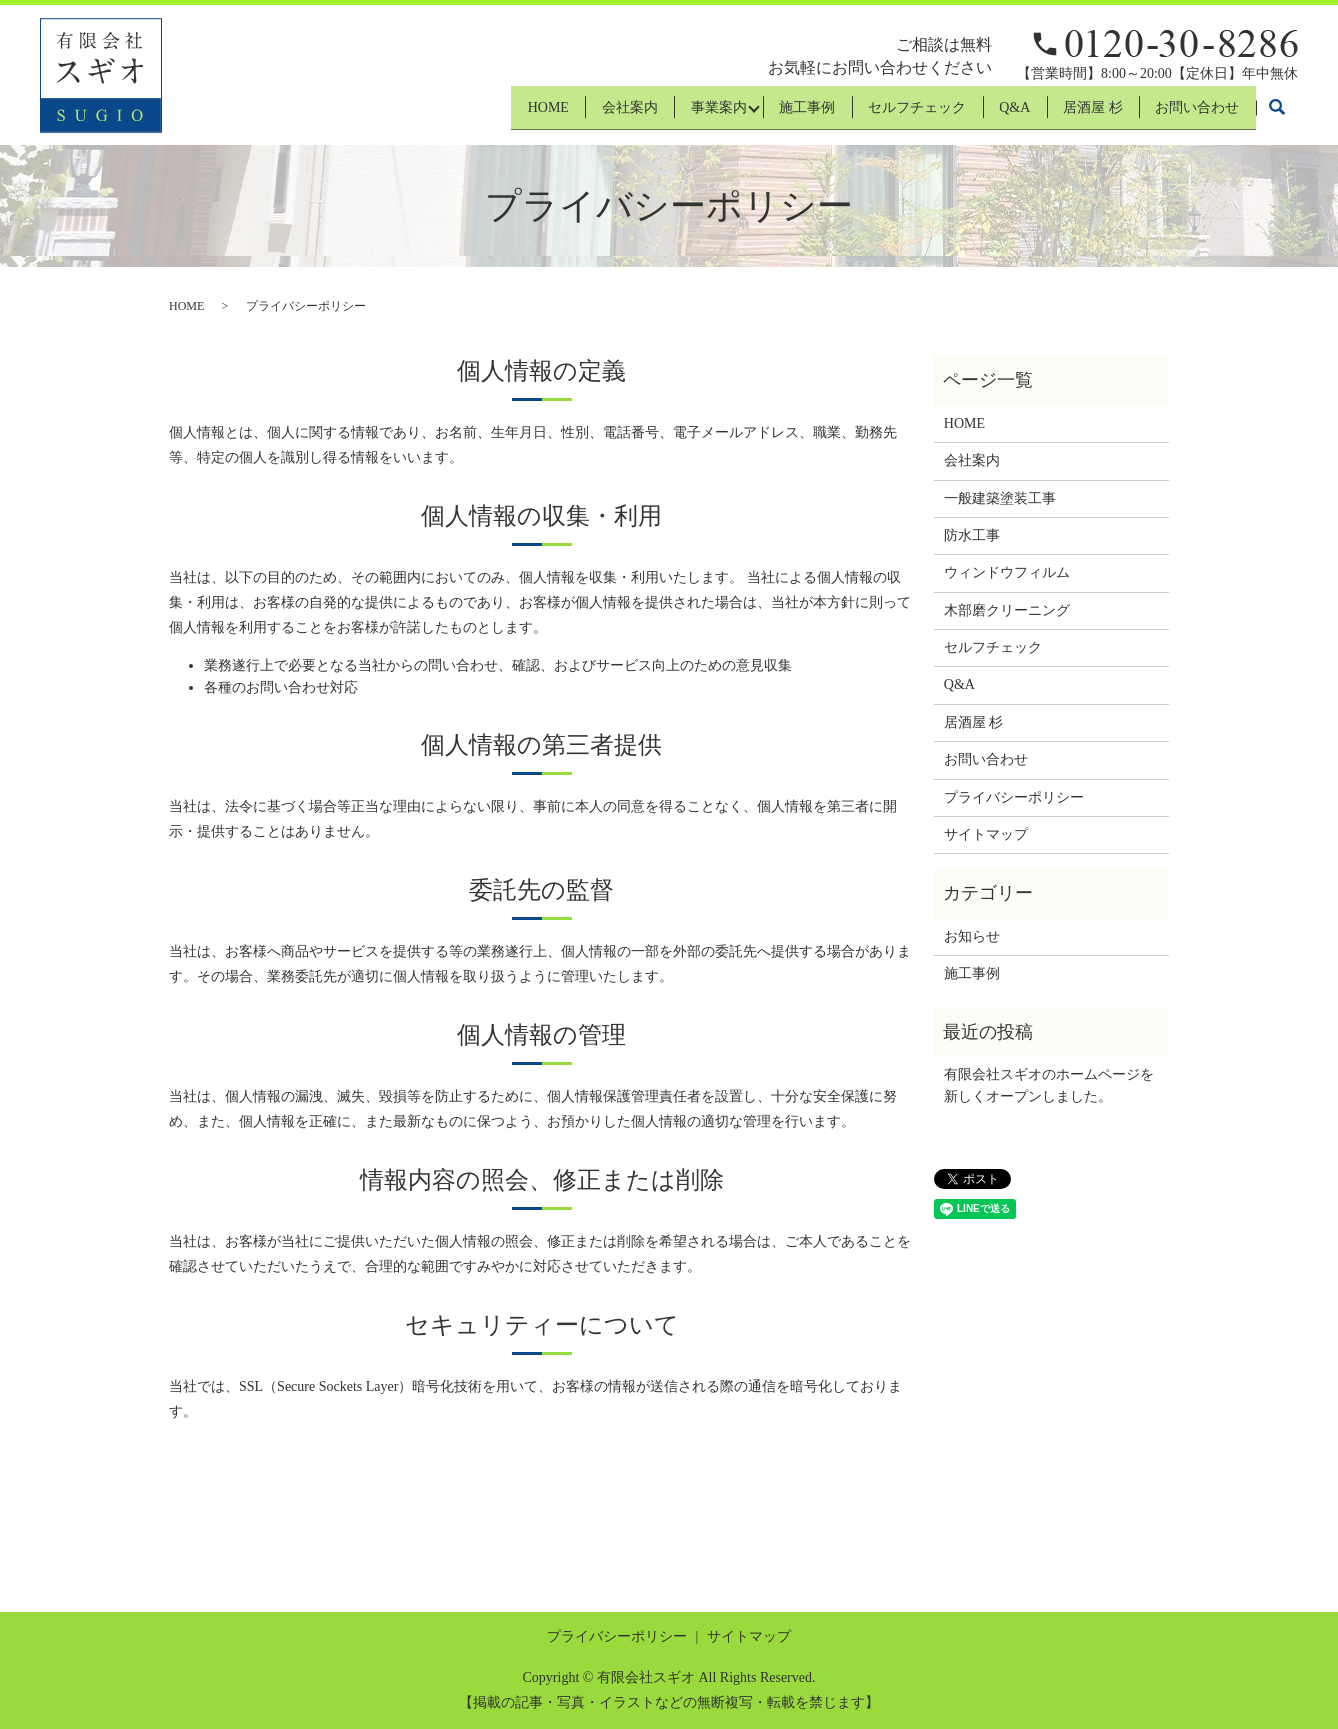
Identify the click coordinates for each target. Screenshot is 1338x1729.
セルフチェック (885, 113)
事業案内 (668, 113)
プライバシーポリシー (1014, 797)
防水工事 (972, 535)
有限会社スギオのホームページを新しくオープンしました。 (1049, 1085)
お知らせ (972, 936)
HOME (479, 113)
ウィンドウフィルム (1007, 572)
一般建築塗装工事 (1000, 498)
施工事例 (766, 113)
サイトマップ (986, 834)
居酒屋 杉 (1079, 113)
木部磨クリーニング (1007, 610)
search (1277, 114)
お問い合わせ (1193, 113)
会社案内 (570, 113)
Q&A (991, 113)
